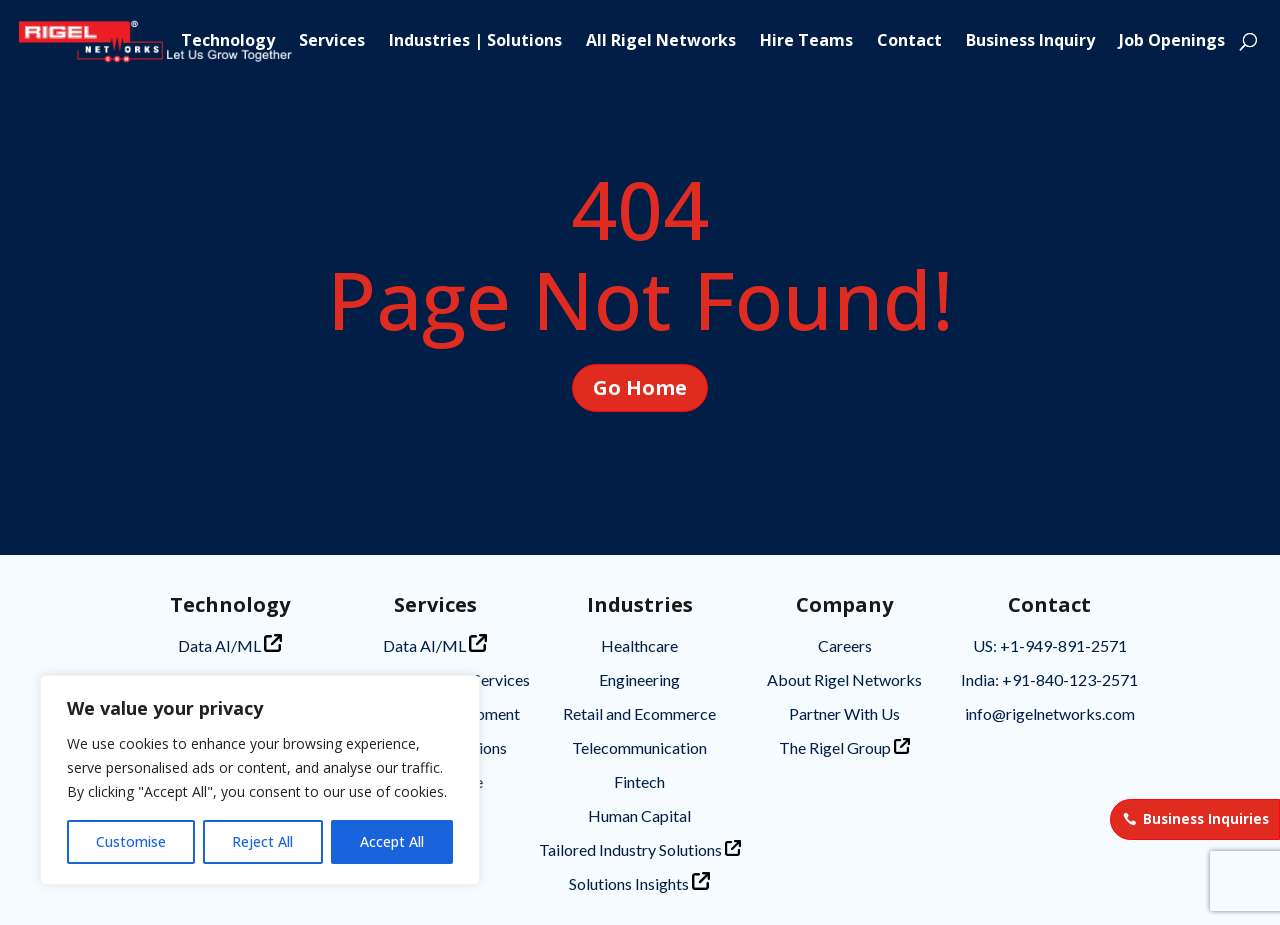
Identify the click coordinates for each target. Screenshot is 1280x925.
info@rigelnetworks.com (1050, 713)
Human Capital (639, 815)
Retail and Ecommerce (639, 713)
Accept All (392, 841)
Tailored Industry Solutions (640, 849)
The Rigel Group (844, 747)
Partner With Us (844, 713)
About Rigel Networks (844, 679)
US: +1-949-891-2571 (1050, 645)
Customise (131, 841)
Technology (228, 42)
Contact (909, 42)
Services (332, 42)
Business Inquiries (1206, 819)
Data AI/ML (230, 644)
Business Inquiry (1030, 42)
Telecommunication (639, 747)
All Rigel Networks (661, 42)
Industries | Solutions (475, 42)
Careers (845, 645)
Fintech (639, 781)
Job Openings (1172, 42)
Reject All (262, 841)
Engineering (639, 679)
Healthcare (639, 645)
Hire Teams (806, 42)
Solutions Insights (639, 882)
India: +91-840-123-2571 (1049, 679)
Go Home (640, 387)
